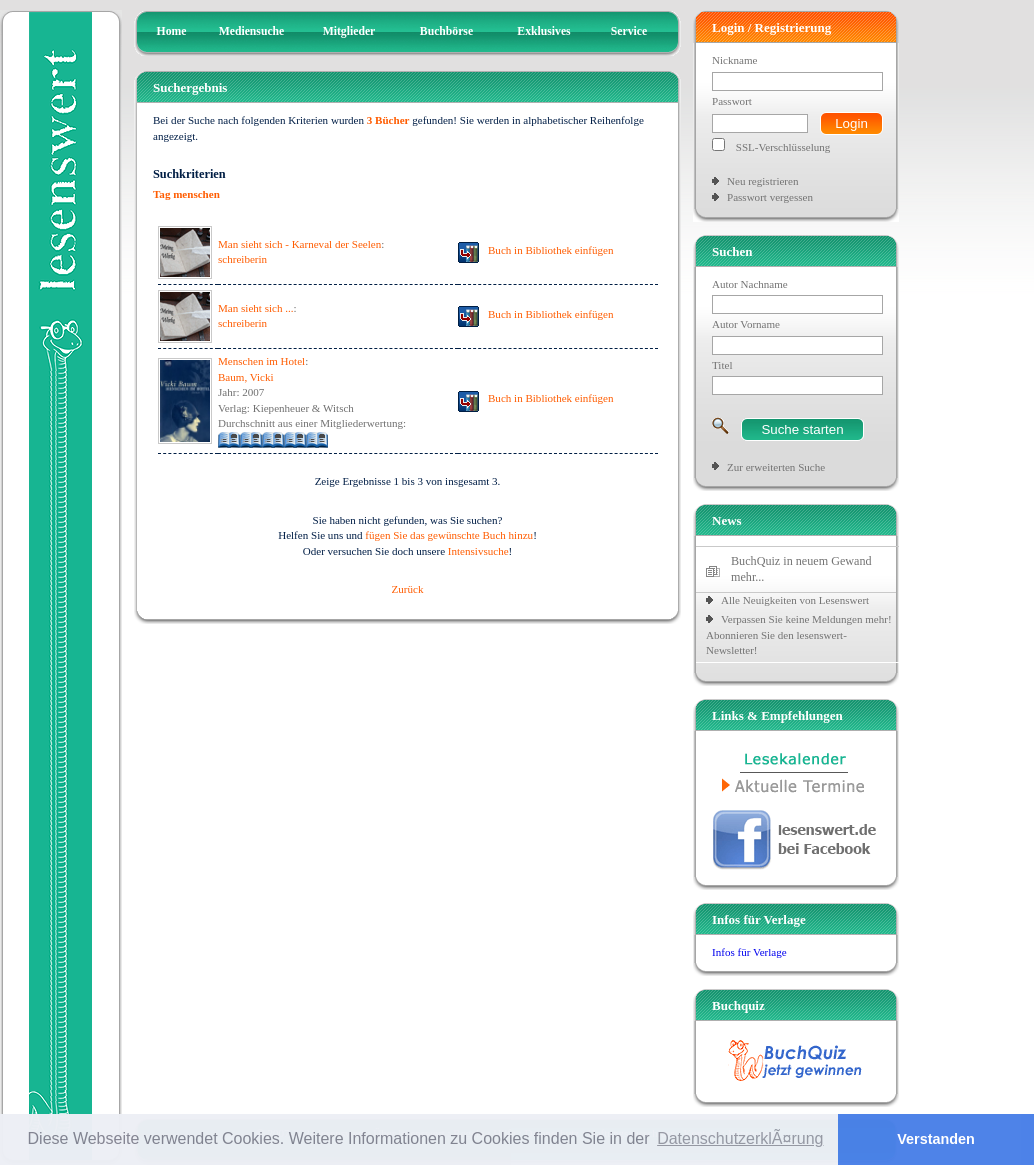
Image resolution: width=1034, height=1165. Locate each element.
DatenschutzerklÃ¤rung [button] (740, 1138)
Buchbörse (446, 31)
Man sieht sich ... (255, 308)
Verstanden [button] (936, 1139)
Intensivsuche (478, 551)
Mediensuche (252, 31)
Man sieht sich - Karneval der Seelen (299, 244)
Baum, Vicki (246, 377)
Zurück (408, 589)
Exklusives (543, 31)
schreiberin (242, 259)
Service (629, 31)
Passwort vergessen (770, 197)
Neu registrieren (762, 181)
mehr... (747, 577)
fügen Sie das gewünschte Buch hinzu (449, 535)
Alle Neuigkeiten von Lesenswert (795, 600)
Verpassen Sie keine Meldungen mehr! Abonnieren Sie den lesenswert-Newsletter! (799, 634)
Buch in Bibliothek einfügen (551, 250)
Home (172, 31)
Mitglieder (349, 31)
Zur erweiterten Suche (776, 467)
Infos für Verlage (749, 952)
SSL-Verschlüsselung (783, 147)
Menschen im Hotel (261, 361)
